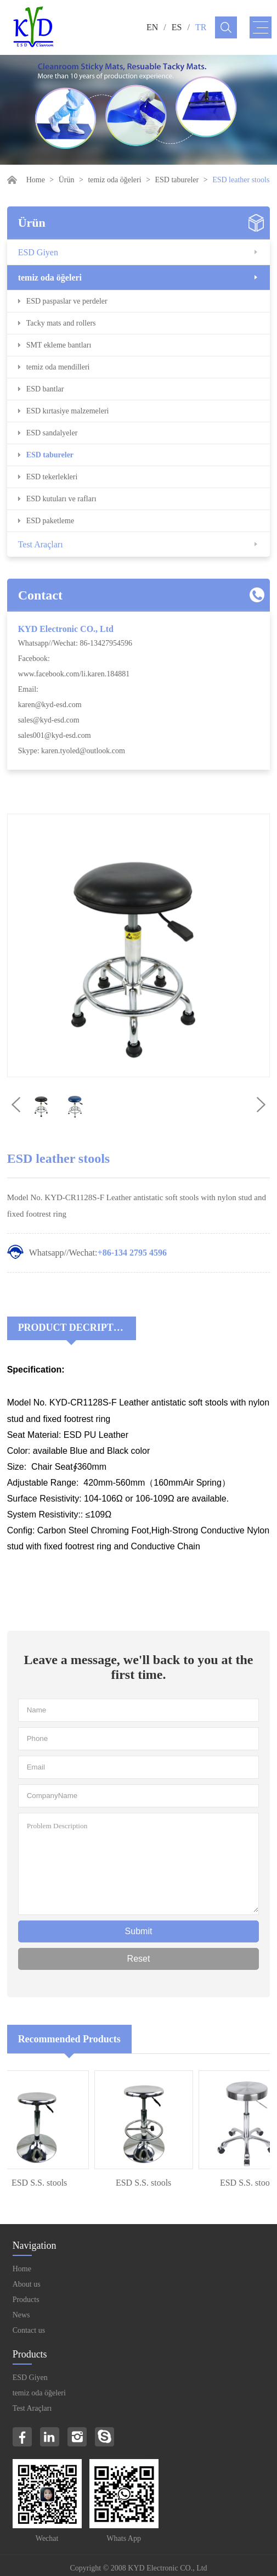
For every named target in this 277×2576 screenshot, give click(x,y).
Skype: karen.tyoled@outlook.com (71, 751)
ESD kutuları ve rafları (61, 499)
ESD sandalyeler (52, 433)
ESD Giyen (38, 252)
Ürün (67, 180)
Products (26, 2299)
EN (152, 27)
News (21, 2315)
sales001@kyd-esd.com (54, 735)
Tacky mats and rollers (61, 323)
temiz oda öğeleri (114, 180)
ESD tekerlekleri (52, 477)
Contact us (29, 2330)
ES (177, 27)
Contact (40, 595)
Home (35, 180)
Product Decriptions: (77, 1327)
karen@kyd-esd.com (50, 705)
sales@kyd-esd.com (49, 720)
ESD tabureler (177, 180)
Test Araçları (40, 544)
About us (27, 2284)
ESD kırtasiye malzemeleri (67, 411)
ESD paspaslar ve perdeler (67, 301)
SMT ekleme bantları (59, 345)
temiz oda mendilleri (58, 367)
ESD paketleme (50, 521)
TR (200, 27)
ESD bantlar (45, 389)
